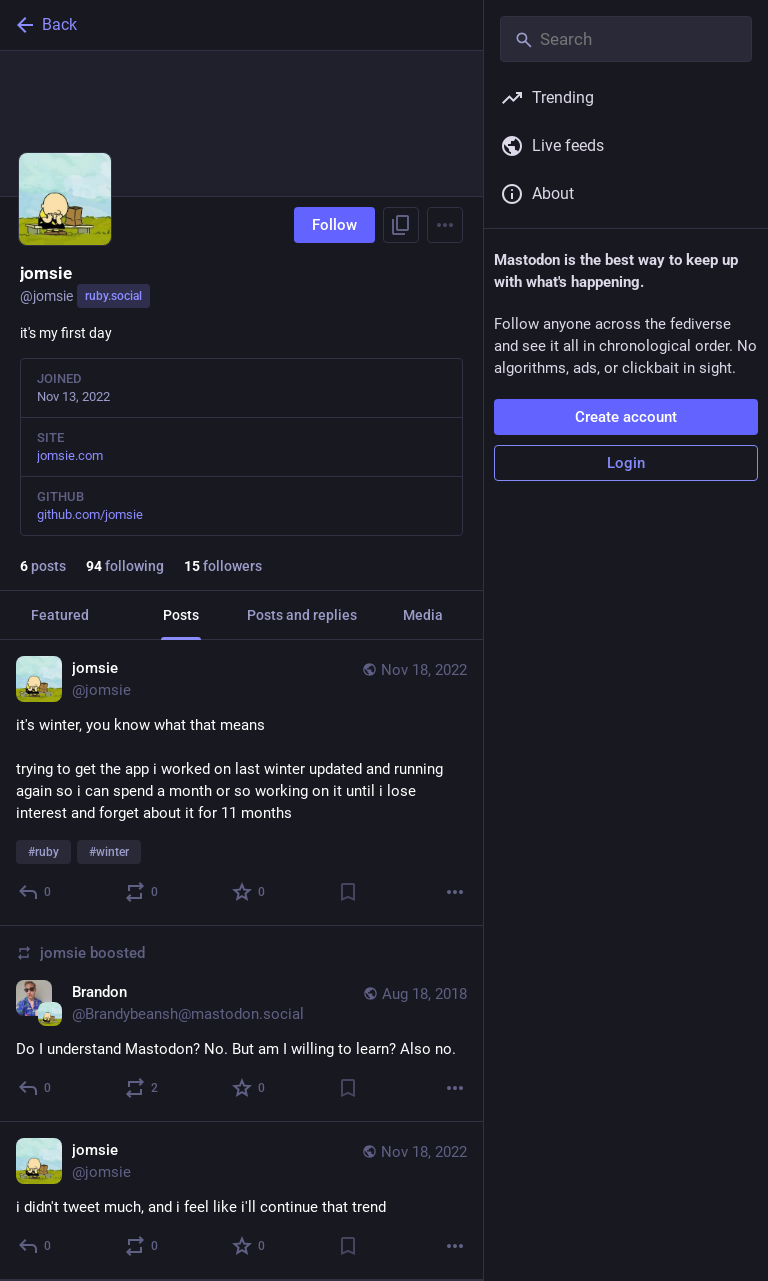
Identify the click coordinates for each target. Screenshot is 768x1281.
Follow (334, 225)
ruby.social (113, 296)
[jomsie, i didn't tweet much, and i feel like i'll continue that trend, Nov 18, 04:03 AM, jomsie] (241, 1201)
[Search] (626, 39)
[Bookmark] (348, 892)
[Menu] (445, 225)
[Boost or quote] (142, 892)
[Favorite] (249, 892)
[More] (455, 892)
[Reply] (35, 892)
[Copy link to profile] (401, 225)
